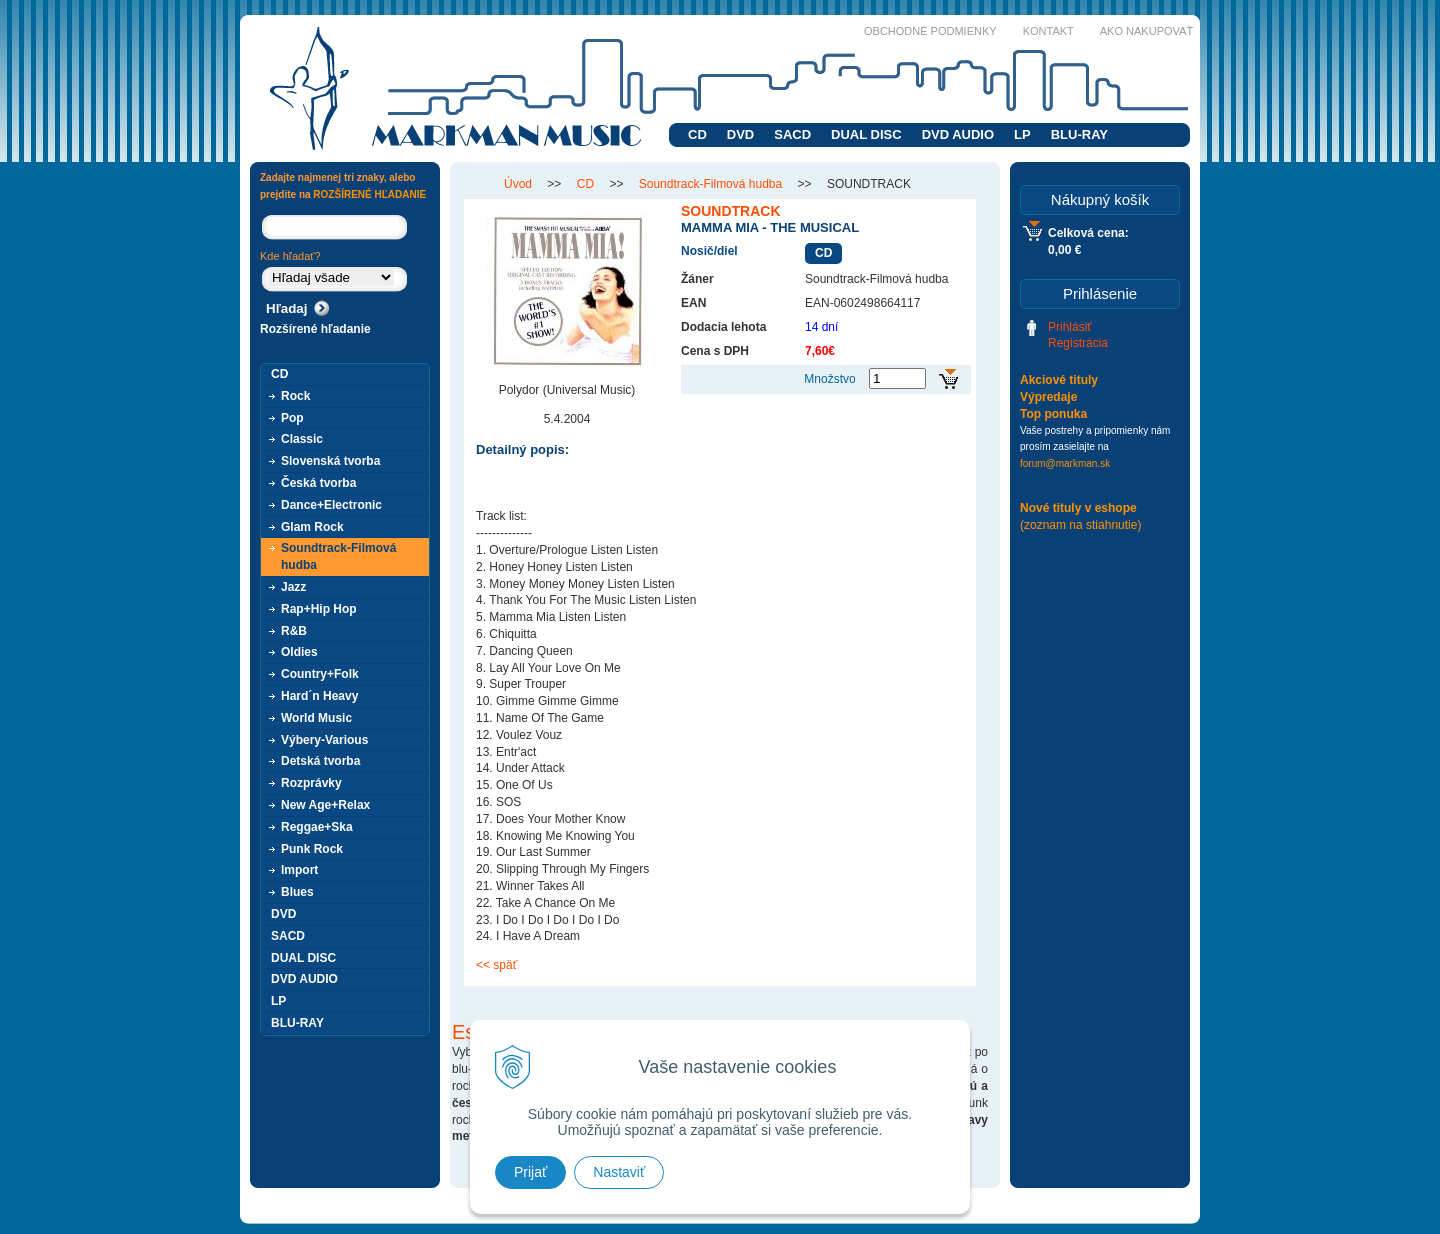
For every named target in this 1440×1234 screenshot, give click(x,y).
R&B (294, 631)
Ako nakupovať (1146, 31)
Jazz (293, 587)
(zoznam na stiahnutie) (1080, 525)
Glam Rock (312, 527)
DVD (740, 134)
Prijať (530, 1172)
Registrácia (1078, 343)
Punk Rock (312, 849)
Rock (295, 396)
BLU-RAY (1079, 134)
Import (299, 870)
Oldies (299, 652)
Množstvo (829, 379)
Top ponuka (1053, 414)
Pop (292, 418)
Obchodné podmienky (930, 31)
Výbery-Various (324, 740)
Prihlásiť (1070, 327)
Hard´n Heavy (319, 696)
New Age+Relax (325, 805)
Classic (302, 439)
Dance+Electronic (331, 505)
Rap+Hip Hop (319, 609)
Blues (297, 892)
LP (1022, 134)
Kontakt (1048, 31)
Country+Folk (320, 674)
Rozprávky (311, 783)
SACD (792, 134)
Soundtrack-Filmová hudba (338, 556)
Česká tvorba (318, 483)
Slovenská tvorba (330, 461)
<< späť (496, 965)
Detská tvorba (320, 761)
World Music (316, 718)
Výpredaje (1048, 397)
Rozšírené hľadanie (315, 329)
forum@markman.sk (1065, 463)
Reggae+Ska (317, 827)
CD (697, 134)
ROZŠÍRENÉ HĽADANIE (369, 194)
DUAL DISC (866, 134)
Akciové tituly (1059, 380)
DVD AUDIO (958, 134)
